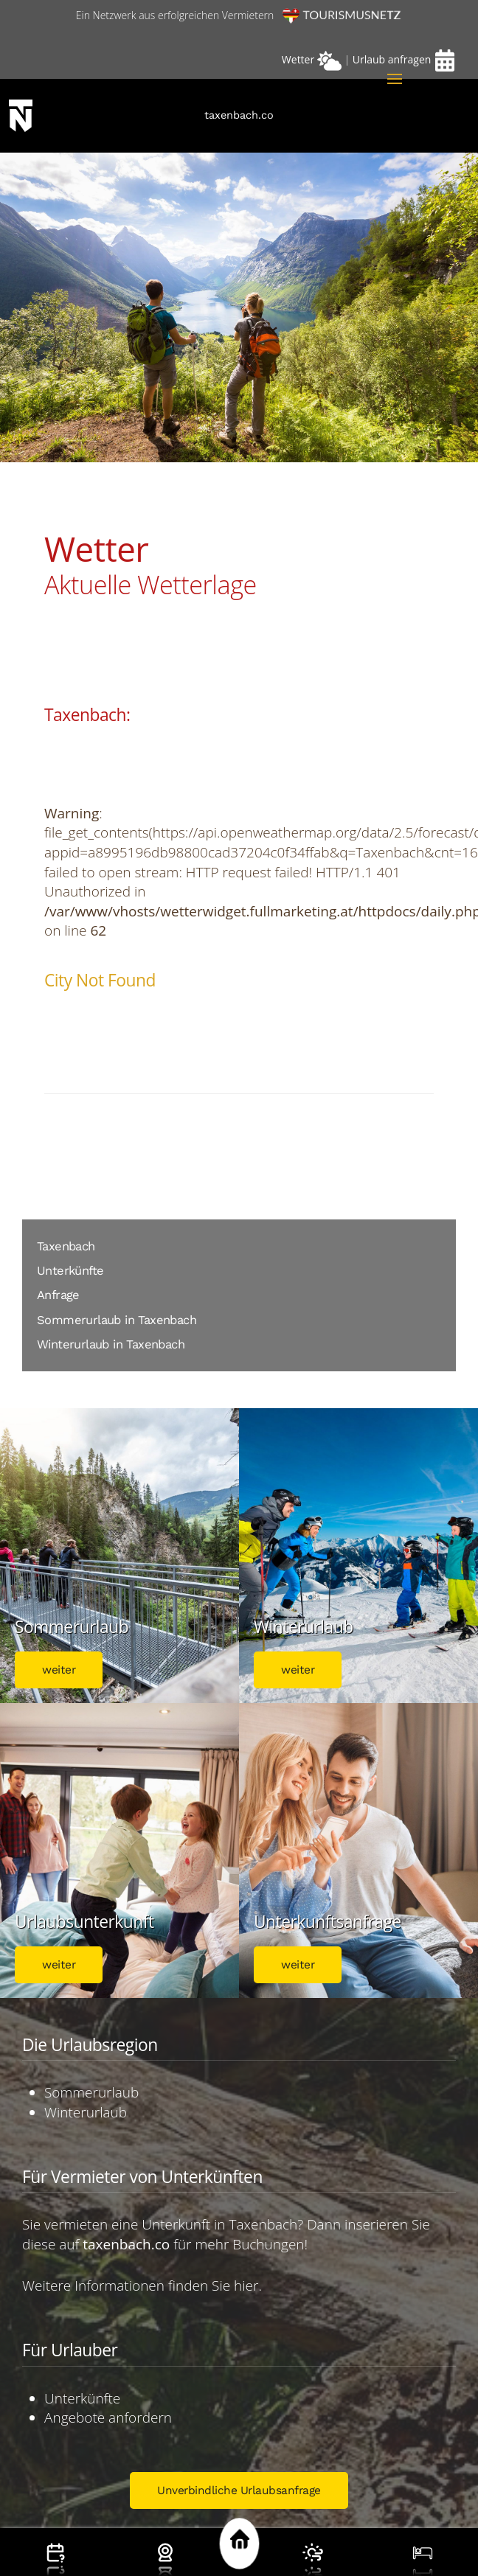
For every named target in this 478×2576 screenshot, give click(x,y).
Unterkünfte (70, 1271)
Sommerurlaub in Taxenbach (116, 1320)
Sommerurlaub (91, 2092)
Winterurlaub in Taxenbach (110, 1344)
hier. (248, 2285)
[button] (395, 79)
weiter (58, 1670)
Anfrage (58, 1295)
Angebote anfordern (108, 2417)
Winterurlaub (85, 2112)
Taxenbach (66, 1246)
